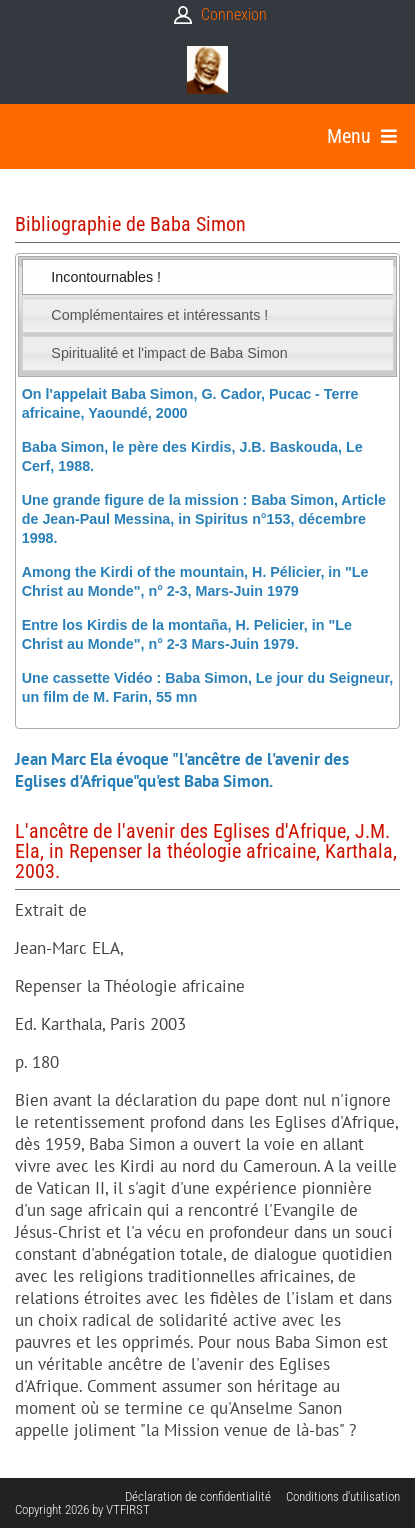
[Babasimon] (208, 70)
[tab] (207, 277)
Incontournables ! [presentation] (106, 277)
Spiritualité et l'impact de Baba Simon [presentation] (169, 353)
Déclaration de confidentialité (198, 1496)
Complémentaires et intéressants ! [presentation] (159, 315)
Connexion (234, 14)
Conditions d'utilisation (343, 1496)
